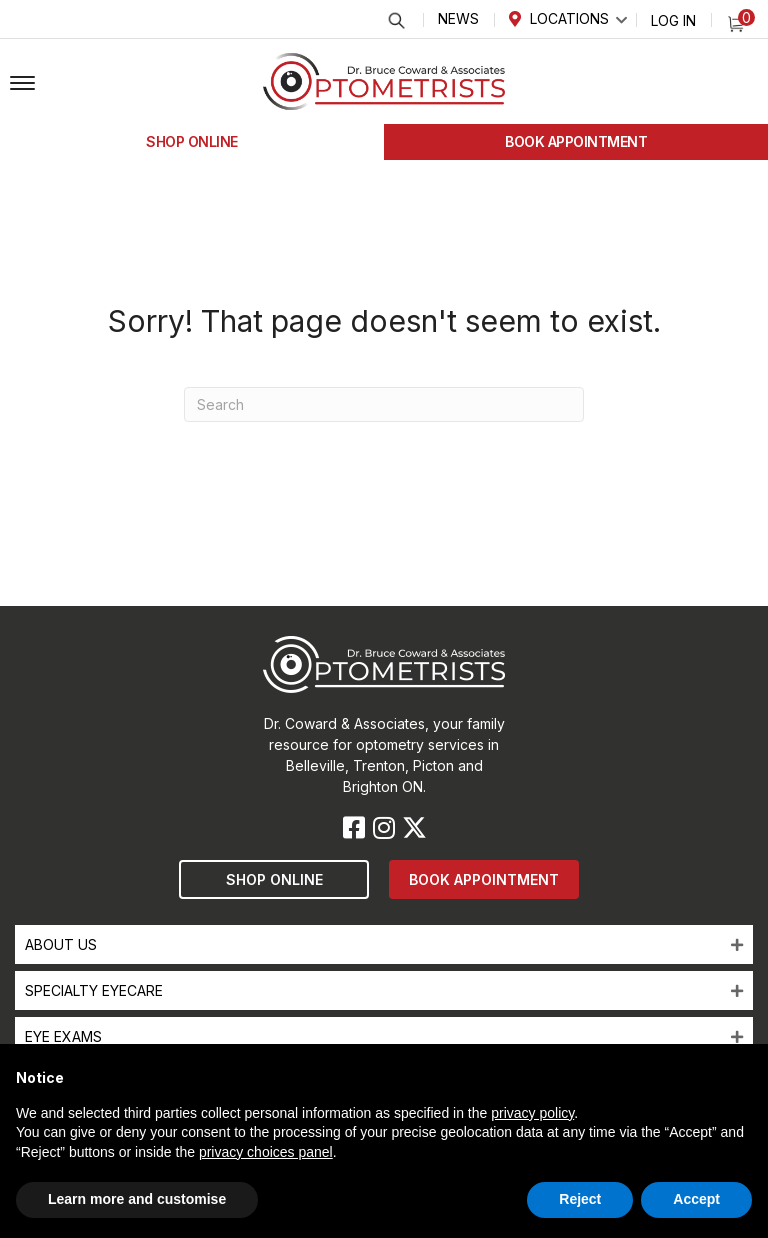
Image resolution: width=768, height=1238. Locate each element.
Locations (569, 18)
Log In (673, 20)
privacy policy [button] (532, 1113)
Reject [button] (580, 1199)
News (458, 18)
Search (395, 20)
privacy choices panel (266, 1152)
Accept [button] (696, 1199)
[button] (22, 84)
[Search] (384, 404)
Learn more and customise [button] (137, 1199)
